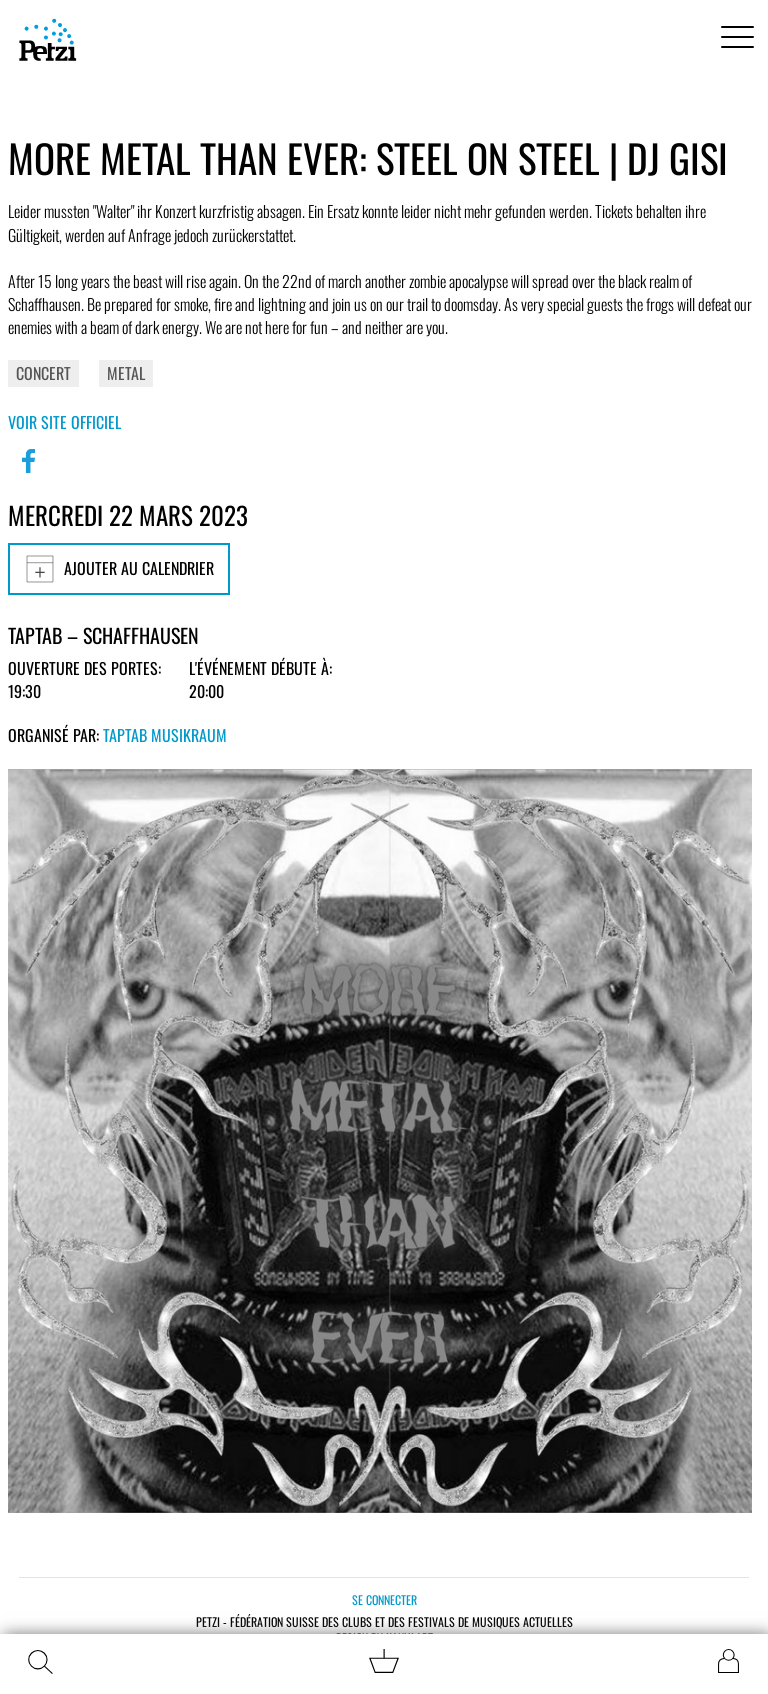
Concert (43, 373)
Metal (126, 373)
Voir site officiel (64, 422)
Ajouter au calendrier (119, 569)
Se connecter (384, 1599)
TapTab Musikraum (165, 735)
